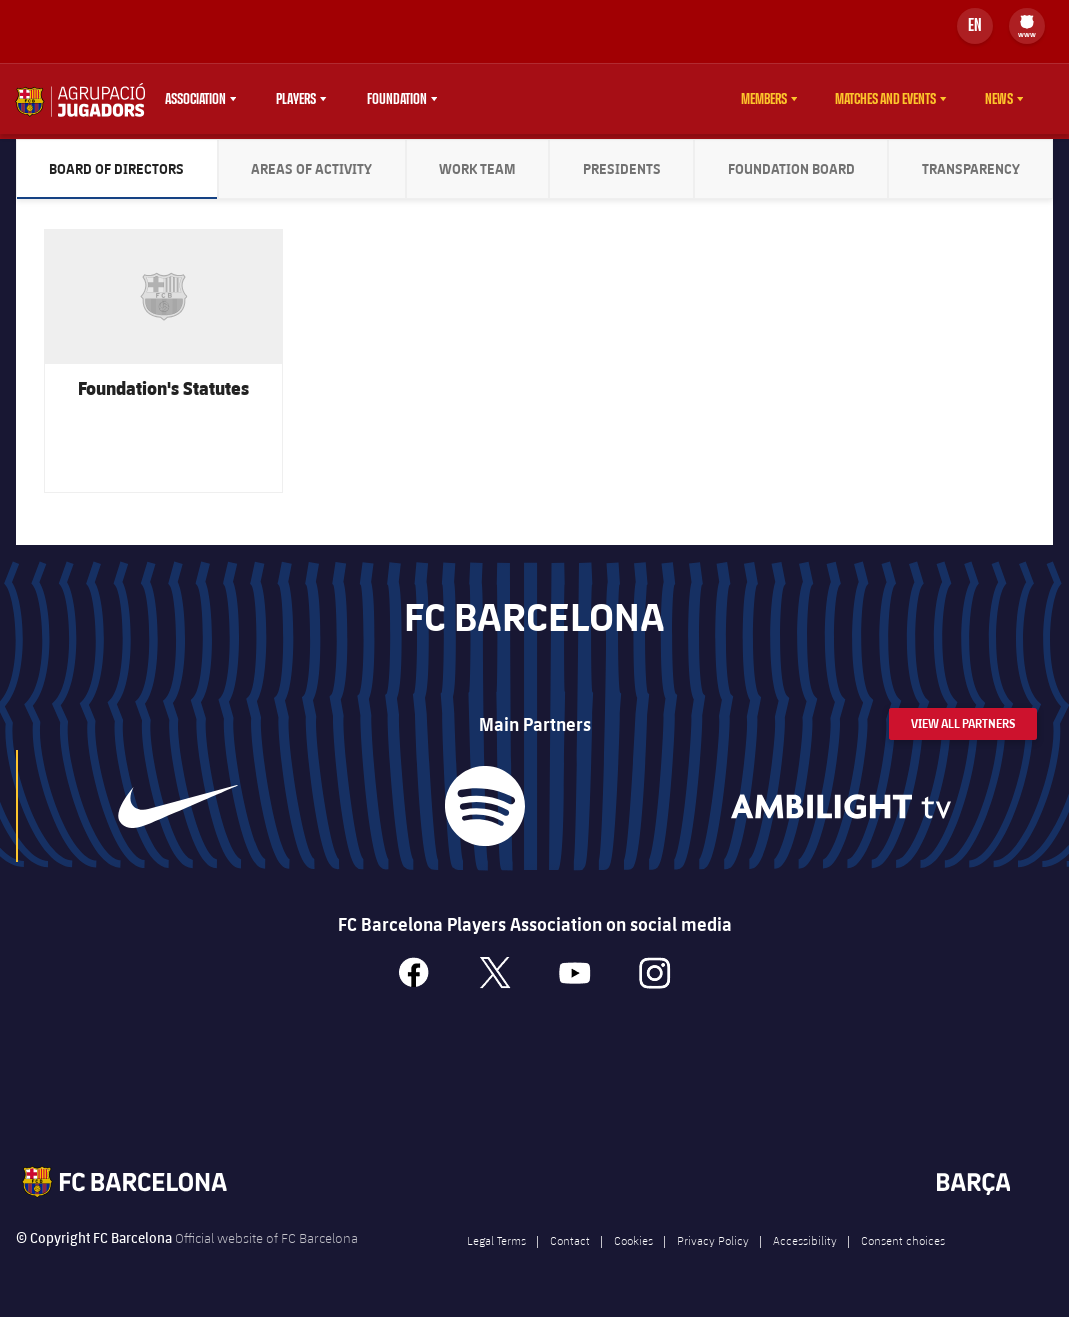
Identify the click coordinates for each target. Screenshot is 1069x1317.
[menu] (1027, 26)
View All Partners (963, 732)
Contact (570, 1249)
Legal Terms (496, 1249)
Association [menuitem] (195, 99)
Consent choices (903, 1249)
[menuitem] (1027, 22)
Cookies (633, 1249)
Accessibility (805, 1249)
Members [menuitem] (764, 99)
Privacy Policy (713, 1249)
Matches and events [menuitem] (885, 99)
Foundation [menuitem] (397, 99)
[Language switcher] (975, 26)
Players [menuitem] (296, 99)
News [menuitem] (999, 99)
